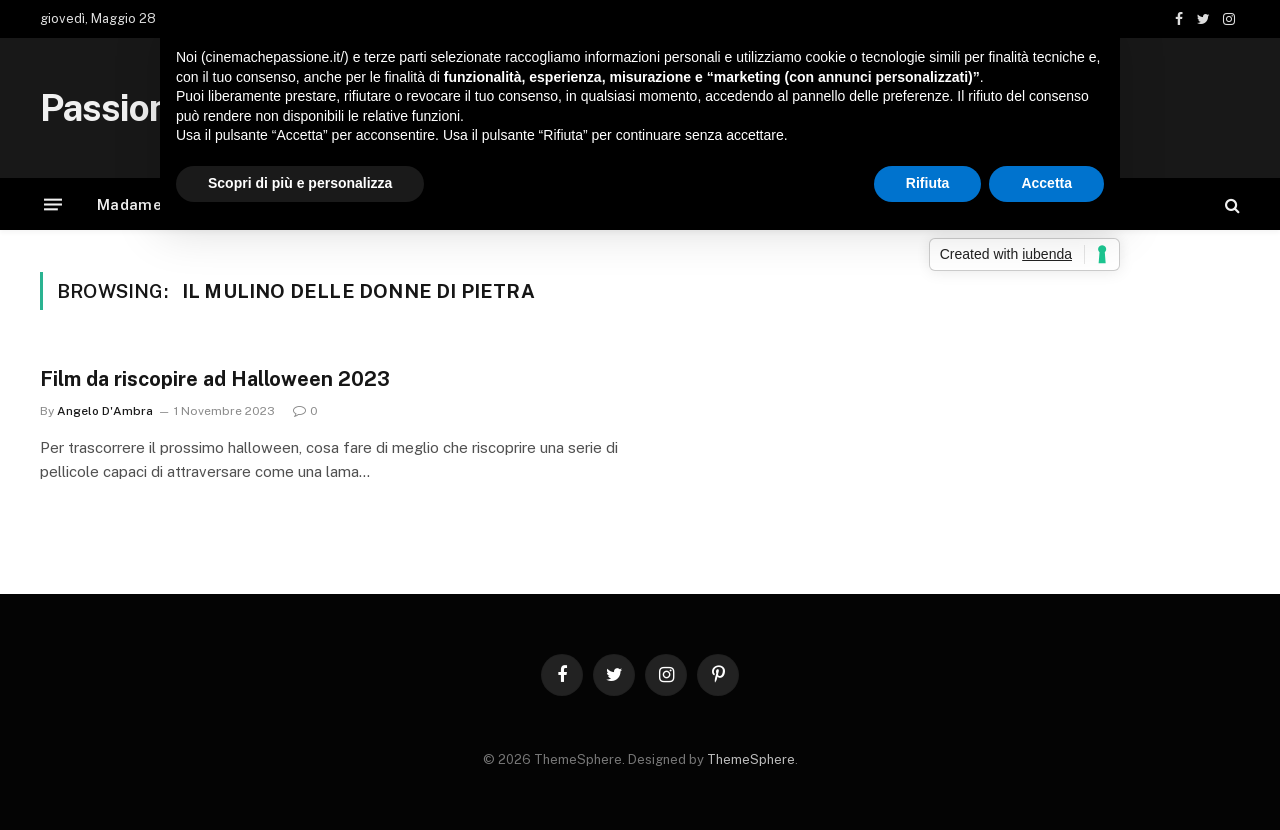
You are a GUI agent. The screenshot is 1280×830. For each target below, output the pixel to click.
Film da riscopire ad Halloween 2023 (215, 379)
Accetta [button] (1046, 183)
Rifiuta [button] (928, 183)
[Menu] (53, 204)
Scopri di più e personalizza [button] (300, 183)
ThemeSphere (751, 759)
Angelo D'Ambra (105, 411)
